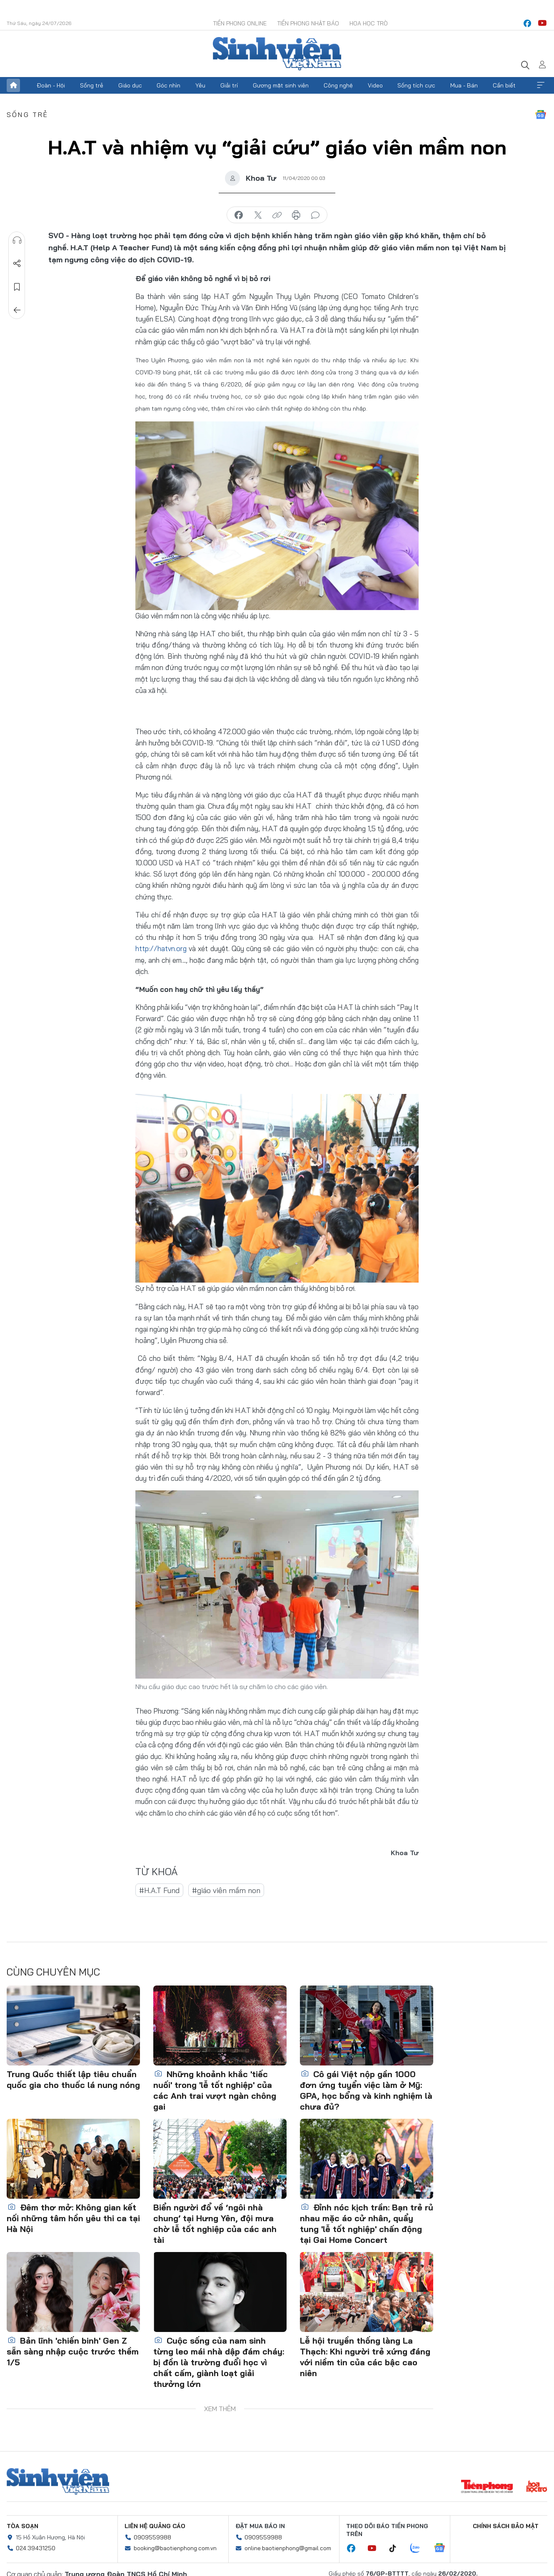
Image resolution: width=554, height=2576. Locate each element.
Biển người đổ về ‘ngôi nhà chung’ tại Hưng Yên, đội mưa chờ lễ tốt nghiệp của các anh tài (215, 2223)
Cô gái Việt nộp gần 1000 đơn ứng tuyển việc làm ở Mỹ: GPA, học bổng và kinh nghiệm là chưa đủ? (366, 2090)
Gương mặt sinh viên (281, 85)
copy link (277, 215)
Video (375, 85)
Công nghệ (338, 85)
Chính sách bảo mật (506, 2526)
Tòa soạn (22, 2526)
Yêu (200, 85)
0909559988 (152, 2537)
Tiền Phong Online (240, 23)
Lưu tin (17, 287)
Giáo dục (130, 85)
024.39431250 (35, 2548)
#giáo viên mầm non (226, 1890)
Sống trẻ (91, 85)
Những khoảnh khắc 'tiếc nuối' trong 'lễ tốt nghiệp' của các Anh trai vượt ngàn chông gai (214, 2090)
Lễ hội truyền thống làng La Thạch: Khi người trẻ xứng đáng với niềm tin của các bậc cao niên (365, 2356)
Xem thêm (540, 85)
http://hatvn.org (161, 948)
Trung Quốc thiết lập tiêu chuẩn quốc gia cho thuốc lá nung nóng (73, 2079)
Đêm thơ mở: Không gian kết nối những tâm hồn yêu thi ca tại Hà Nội (73, 2218)
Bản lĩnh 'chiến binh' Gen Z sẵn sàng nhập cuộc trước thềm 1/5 (73, 2351)
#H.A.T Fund (159, 1890)
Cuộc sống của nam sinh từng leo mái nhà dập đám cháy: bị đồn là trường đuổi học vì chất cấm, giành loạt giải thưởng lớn (218, 2362)
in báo (296, 215)
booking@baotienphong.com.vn (175, 2548)
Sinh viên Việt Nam (58, 2481)
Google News (540, 114)
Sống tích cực (416, 85)
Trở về (17, 310)
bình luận (315, 215)
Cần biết (504, 85)
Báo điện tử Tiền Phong (277, 53)
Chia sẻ (17, 264)
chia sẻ (239, 215)
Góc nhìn (168, 85)
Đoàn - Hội (51, 85)
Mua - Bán (464, 85)
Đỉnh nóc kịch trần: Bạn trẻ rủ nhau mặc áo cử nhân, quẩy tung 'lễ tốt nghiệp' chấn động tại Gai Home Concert (366, 2223)
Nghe (17, 240)
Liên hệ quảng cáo (155, 2526)
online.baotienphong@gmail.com (288, 2548)
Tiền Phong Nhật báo (308, 23)
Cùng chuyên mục (53, 1972)
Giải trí (229, 85)
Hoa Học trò (368, 23)
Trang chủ (13, 85)
